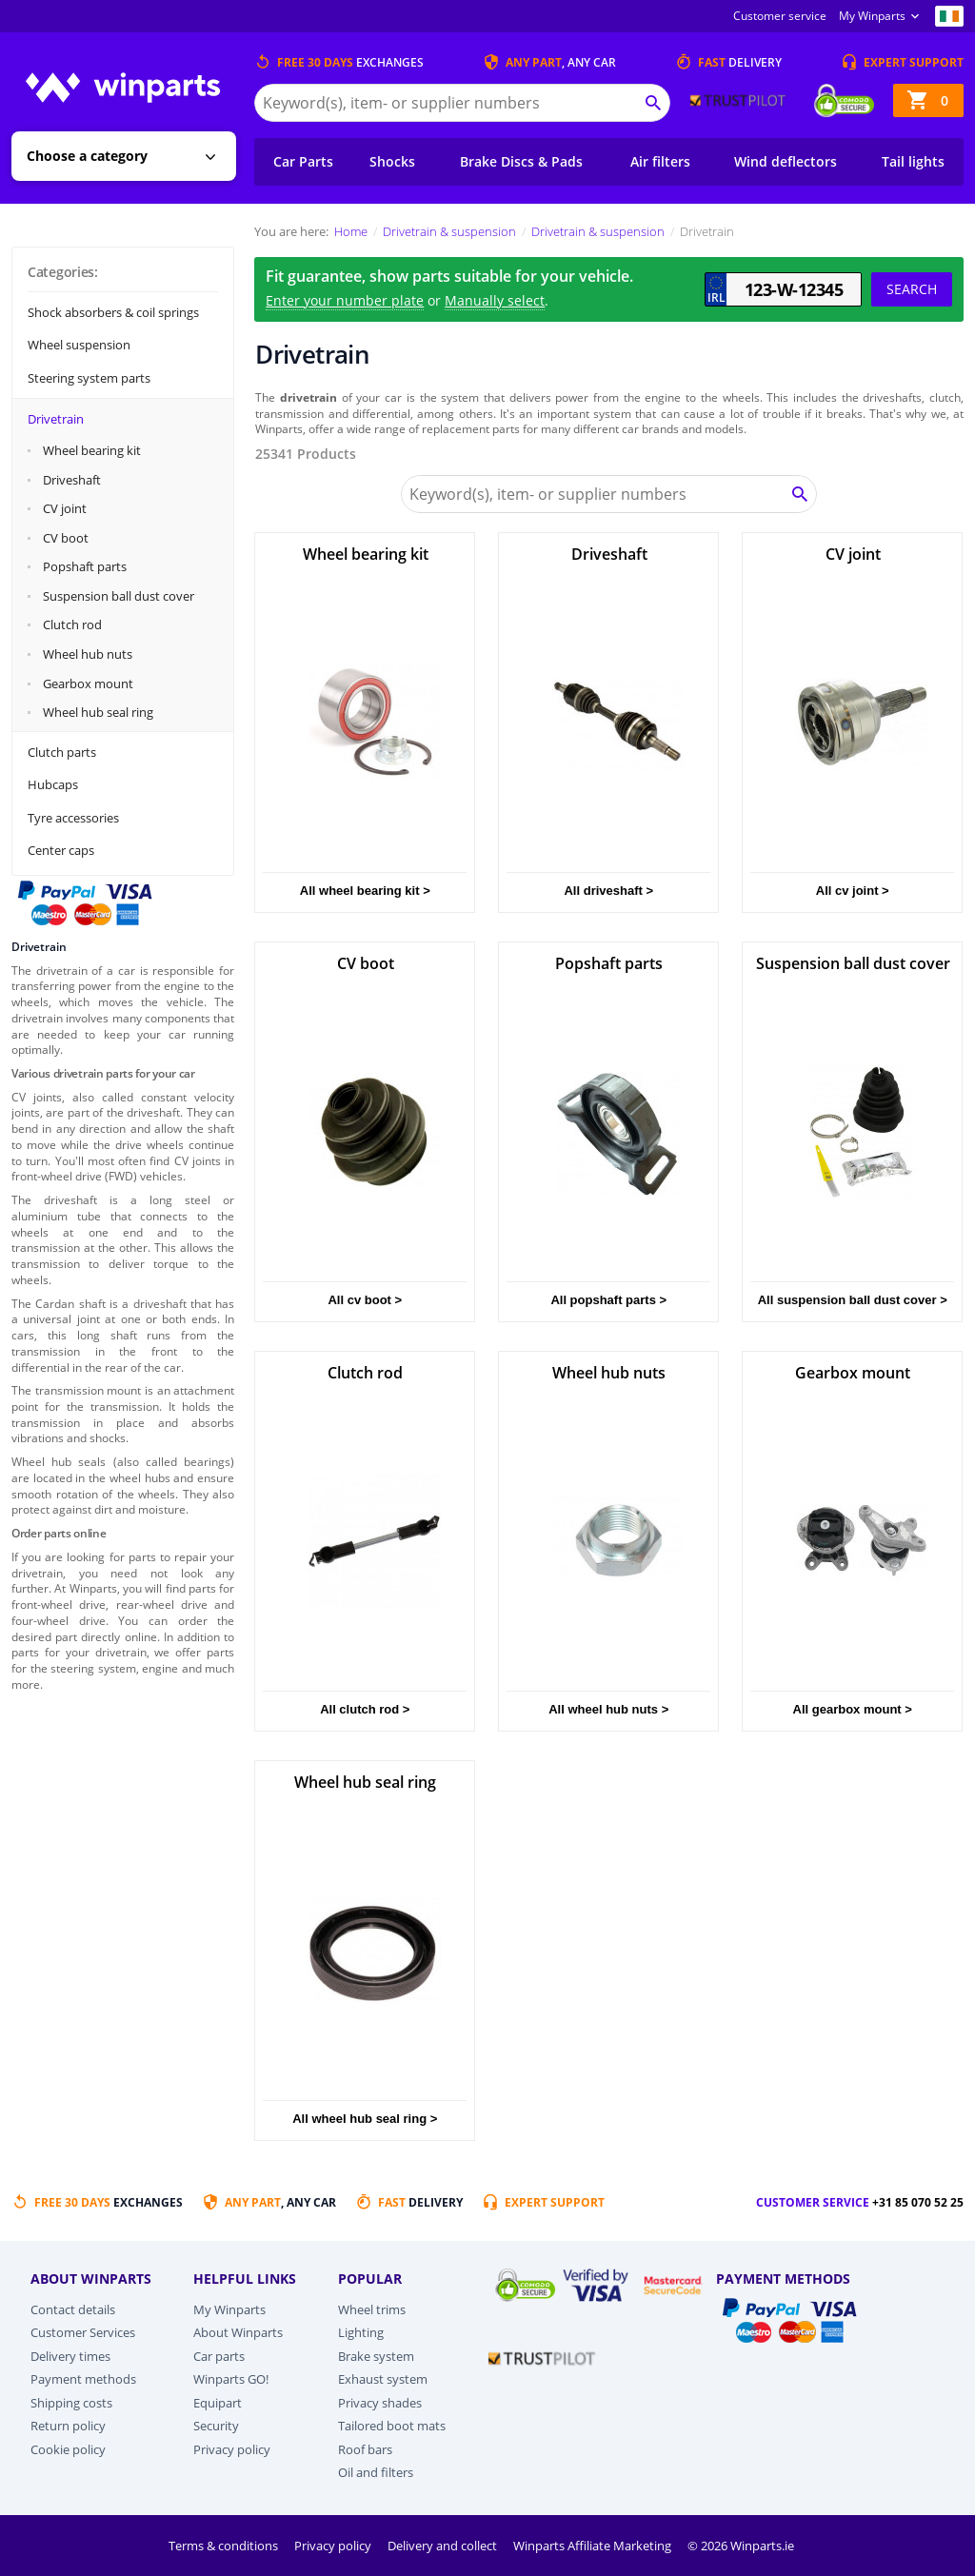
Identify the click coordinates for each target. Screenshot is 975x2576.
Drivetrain (56, 418)
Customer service (779, 16)
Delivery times (70, 2356)
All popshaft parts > (608, 1300)
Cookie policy (68, 2449)
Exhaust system (383, 2379)
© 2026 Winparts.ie (740, 2545)
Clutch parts (62, 752)
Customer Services (82, 2332)
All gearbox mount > (852, 1709)
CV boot (66, 537)
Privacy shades (380, 2402)
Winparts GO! (231, 2379)
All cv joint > (852, 890)
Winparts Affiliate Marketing (593, 2545)
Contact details (72, 2309)
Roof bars (365, 2449)
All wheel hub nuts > (608, 1709)
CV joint (65, 508)
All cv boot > (365, 1300)
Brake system (376, 2356)
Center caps (61, 850)
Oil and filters (375, 2472)
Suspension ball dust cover (118, 595)
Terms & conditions (225, 2545)
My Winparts (872, 16)
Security (216, 2425)
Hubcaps (53, 784)
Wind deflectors (785, 161)
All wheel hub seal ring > (364, 2118)
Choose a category (87, 156)
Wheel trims (372, 2309)
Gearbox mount (88, 683)
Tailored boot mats (392, 2425)
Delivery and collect (444, 2545)
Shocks (392, 161)
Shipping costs (71, 2402)
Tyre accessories (73, 817)
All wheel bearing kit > (365, 890)
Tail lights (913, 161)
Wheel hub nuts (87, 654)
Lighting (361, 2332)
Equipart (217, 2402)
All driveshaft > (608, 890)
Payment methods (83, 2379)
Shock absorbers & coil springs (113, 312)
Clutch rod (72, 624)
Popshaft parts (85, 566)
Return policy (68, 2425)
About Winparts (238, 2332)
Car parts (219, 2356)
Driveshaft (72, 479)
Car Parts (303, 161)
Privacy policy (231, 2449)
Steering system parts (89, 377)
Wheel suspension (79, 344)
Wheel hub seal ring (98, 712)
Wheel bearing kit (92, 450)
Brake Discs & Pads (521, 161)
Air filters (660, 161)
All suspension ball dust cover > (852, 1300)
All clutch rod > (364, 1709)
